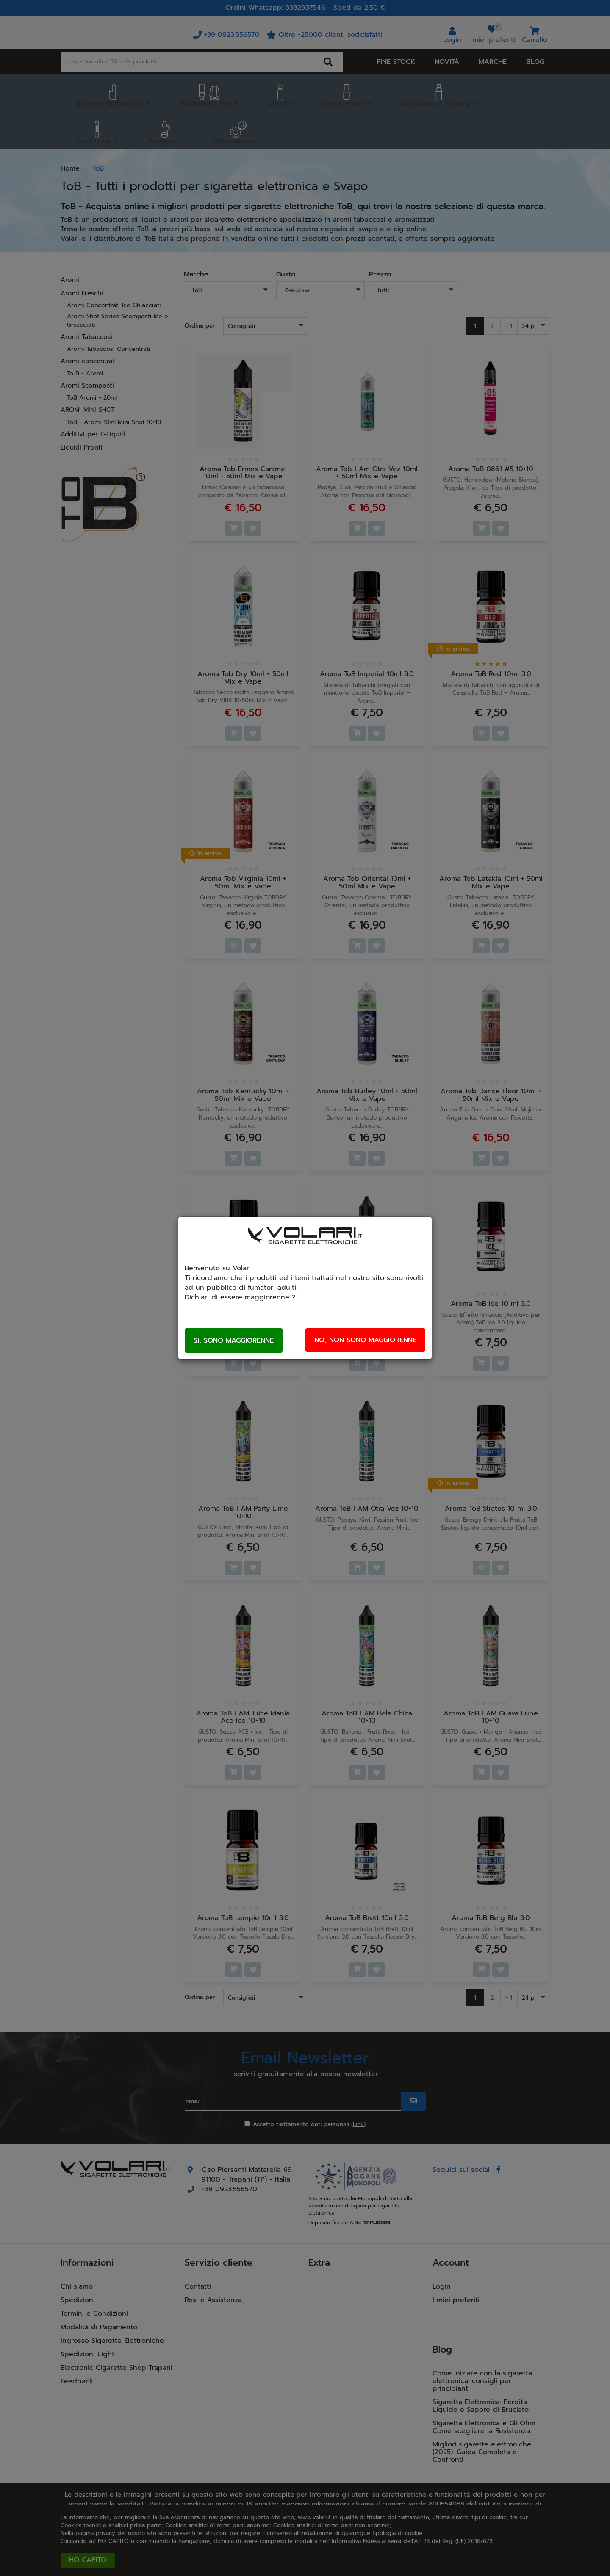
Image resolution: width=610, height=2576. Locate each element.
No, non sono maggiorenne (365, 1340)
